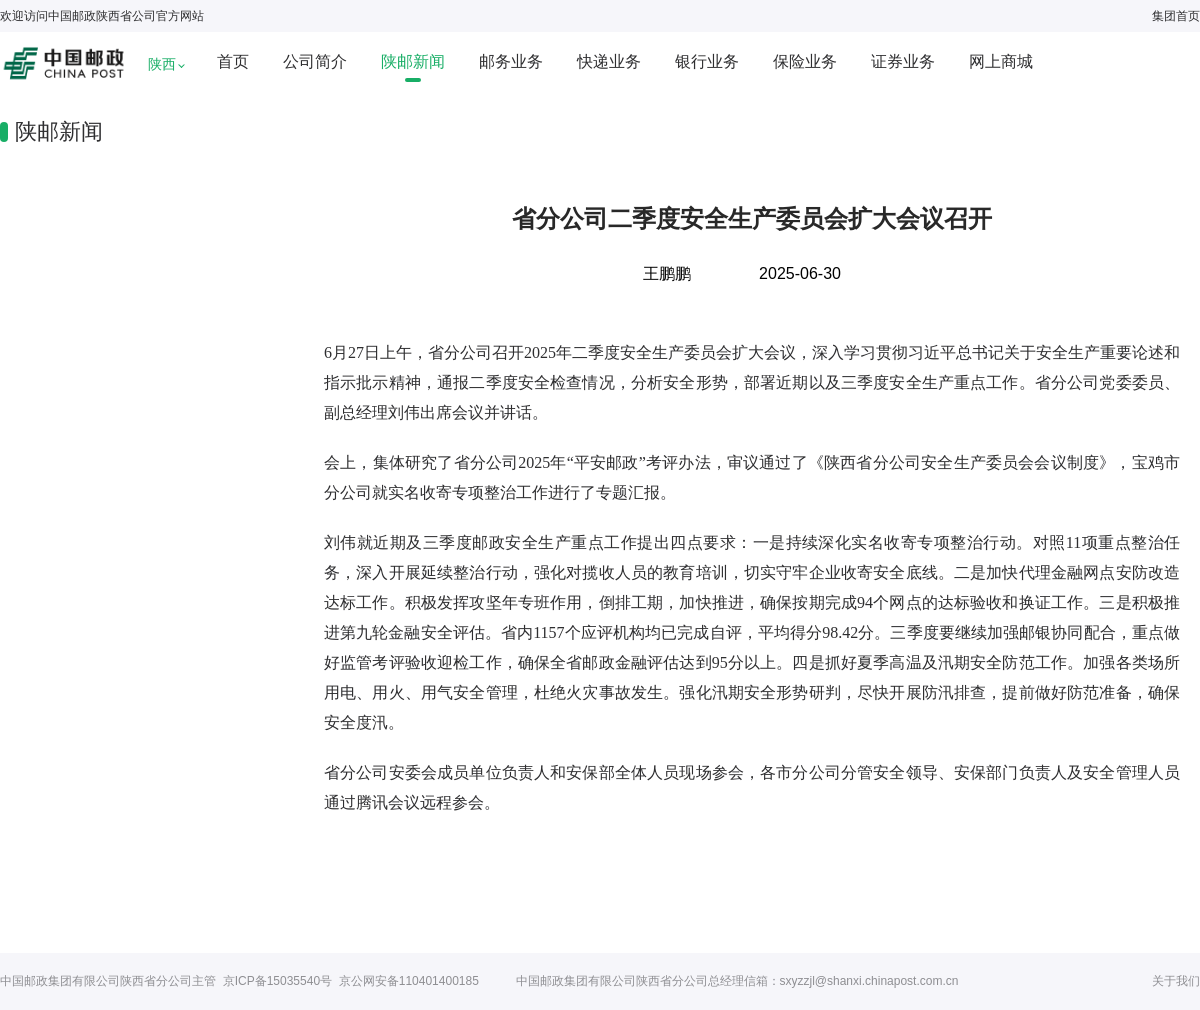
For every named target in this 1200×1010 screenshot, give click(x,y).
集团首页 (1176, 16)
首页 (233, 61)
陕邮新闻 (413, 61)
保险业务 (805, 61)
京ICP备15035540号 (277, 981)
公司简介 (315, 61)
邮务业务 (511, 61)
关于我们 (1176, 981)
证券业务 (903, 61)
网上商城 (1001, 61)
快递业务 (609, 61)
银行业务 (707, 61)
